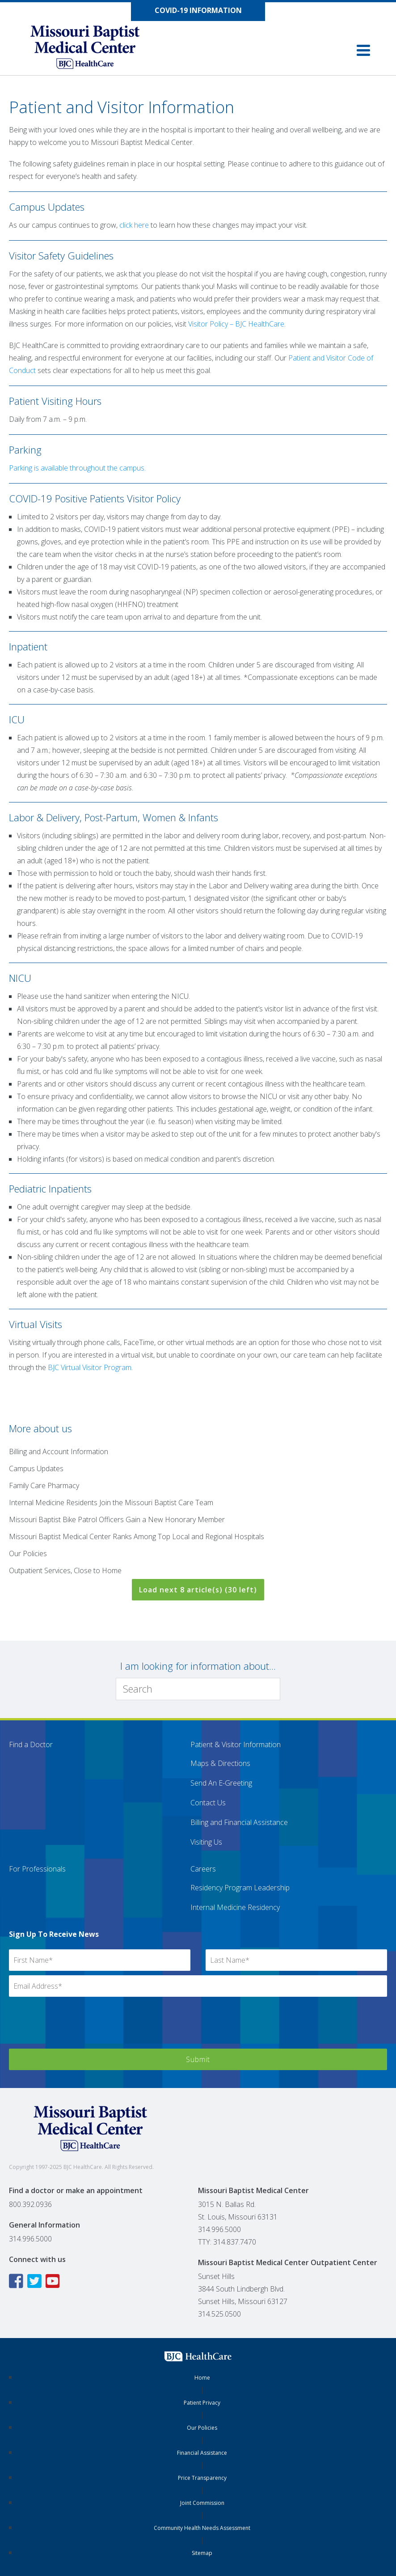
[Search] (198, 1689)
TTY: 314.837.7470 (227, 2242)
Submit (198, 2059)
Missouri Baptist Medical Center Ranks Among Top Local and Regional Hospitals (136, 1536)
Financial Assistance (202, 2453)
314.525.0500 (219, 2314)
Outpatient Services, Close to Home (65, 1570)
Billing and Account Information (58, 1451)
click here (134, 225)
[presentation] (77, 2026)
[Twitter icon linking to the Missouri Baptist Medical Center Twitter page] (35, 2281)
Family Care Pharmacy (44, 1485)
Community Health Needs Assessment (202, 2528)
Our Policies (28, 1553)
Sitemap (202, 2553)
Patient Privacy (202, 2402)
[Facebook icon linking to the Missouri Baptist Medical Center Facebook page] (17, 2281)
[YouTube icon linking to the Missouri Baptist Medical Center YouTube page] (54, 2281)
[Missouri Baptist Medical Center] (94, 50)
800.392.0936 (30, 2204)
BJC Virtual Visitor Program (89, 1367)
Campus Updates (36, 1468)
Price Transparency (202, 2478)
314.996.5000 (30, 2239)
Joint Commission (202, 2503)
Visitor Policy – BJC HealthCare (236, 324)
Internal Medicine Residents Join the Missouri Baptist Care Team (111, 1502)
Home (202, 2377)
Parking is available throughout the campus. (77, 468)
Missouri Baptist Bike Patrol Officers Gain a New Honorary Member (117, 1519)
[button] (363, 50)
